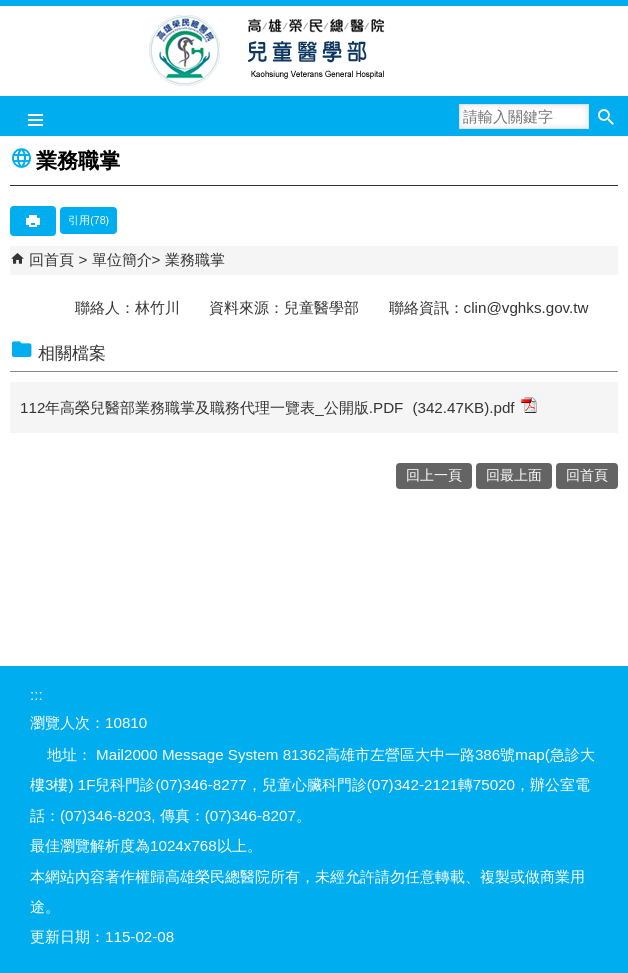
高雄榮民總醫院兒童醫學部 (314, 51)
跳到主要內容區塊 (10, 10)
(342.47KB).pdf (474, 406)
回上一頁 (434, 475)
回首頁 (51, 259)
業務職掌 (195, 259)
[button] (605, 116)
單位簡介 (122, 259)
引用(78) (88, 220)
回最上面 (514, 475)
